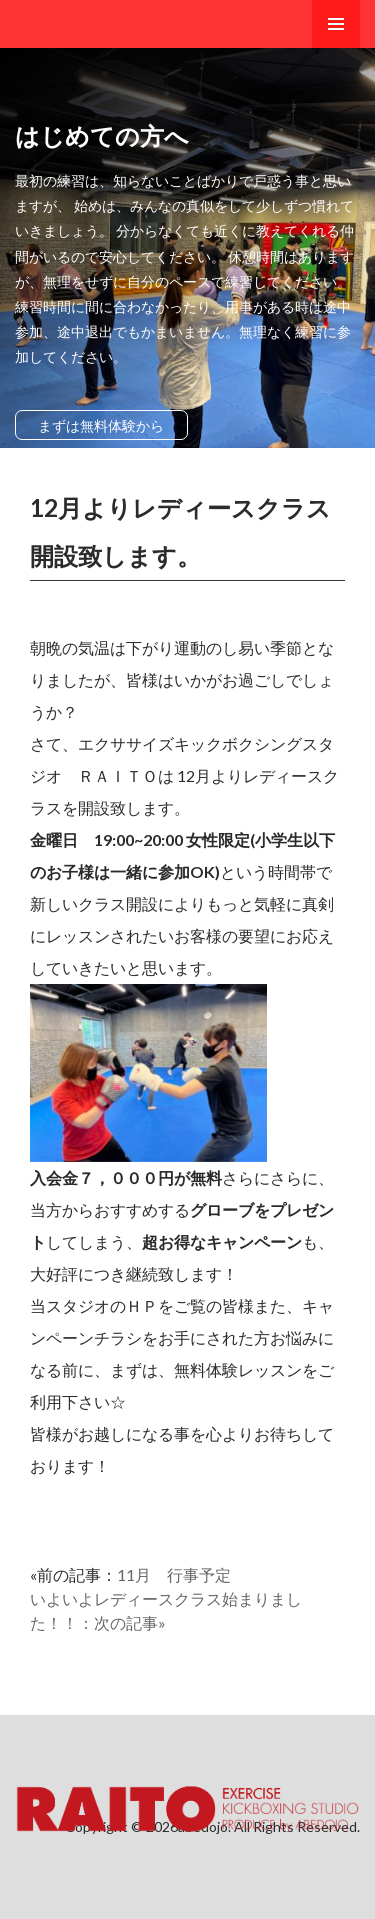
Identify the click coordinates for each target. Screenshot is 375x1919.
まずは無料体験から (101, 425)
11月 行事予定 (174, 1574)
